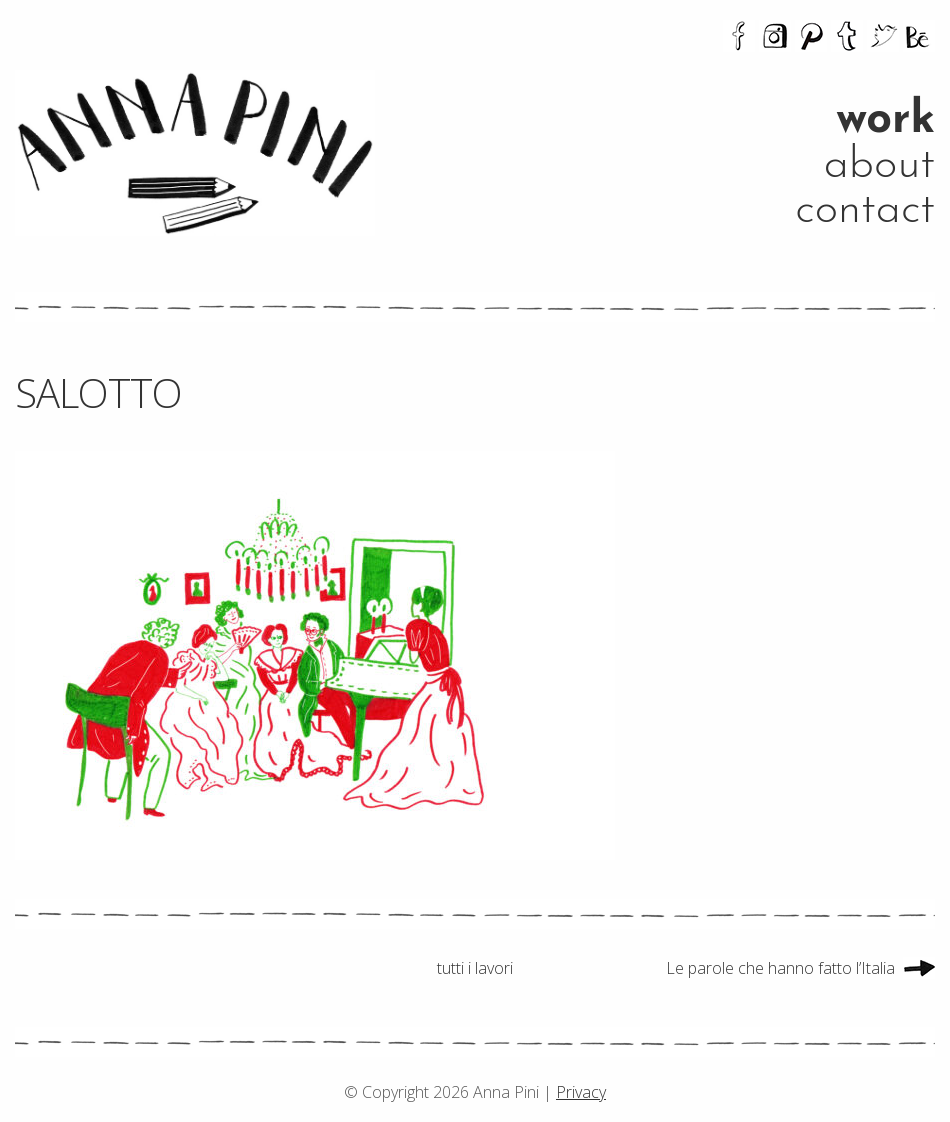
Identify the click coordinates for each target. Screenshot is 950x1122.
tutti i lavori (475, 968)
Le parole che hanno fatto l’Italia (780, 968)
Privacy (581, 1092)
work (885, 120)
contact (865, 210)
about (879, 165)
